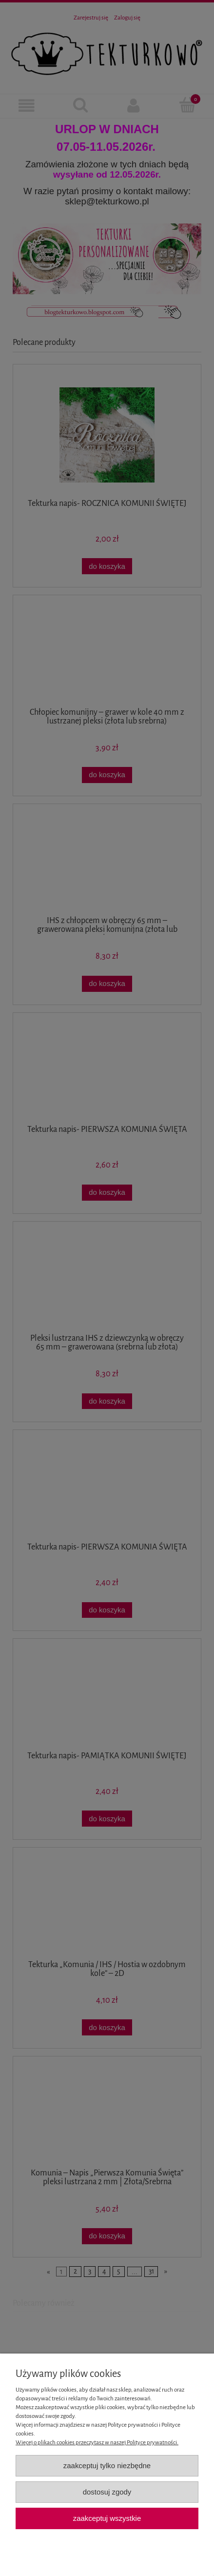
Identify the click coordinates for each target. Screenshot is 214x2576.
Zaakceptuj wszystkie (107, 2518)
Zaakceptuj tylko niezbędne (107, 2465)
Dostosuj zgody (107, 2492)
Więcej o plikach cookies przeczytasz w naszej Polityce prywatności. (97, 2442)
